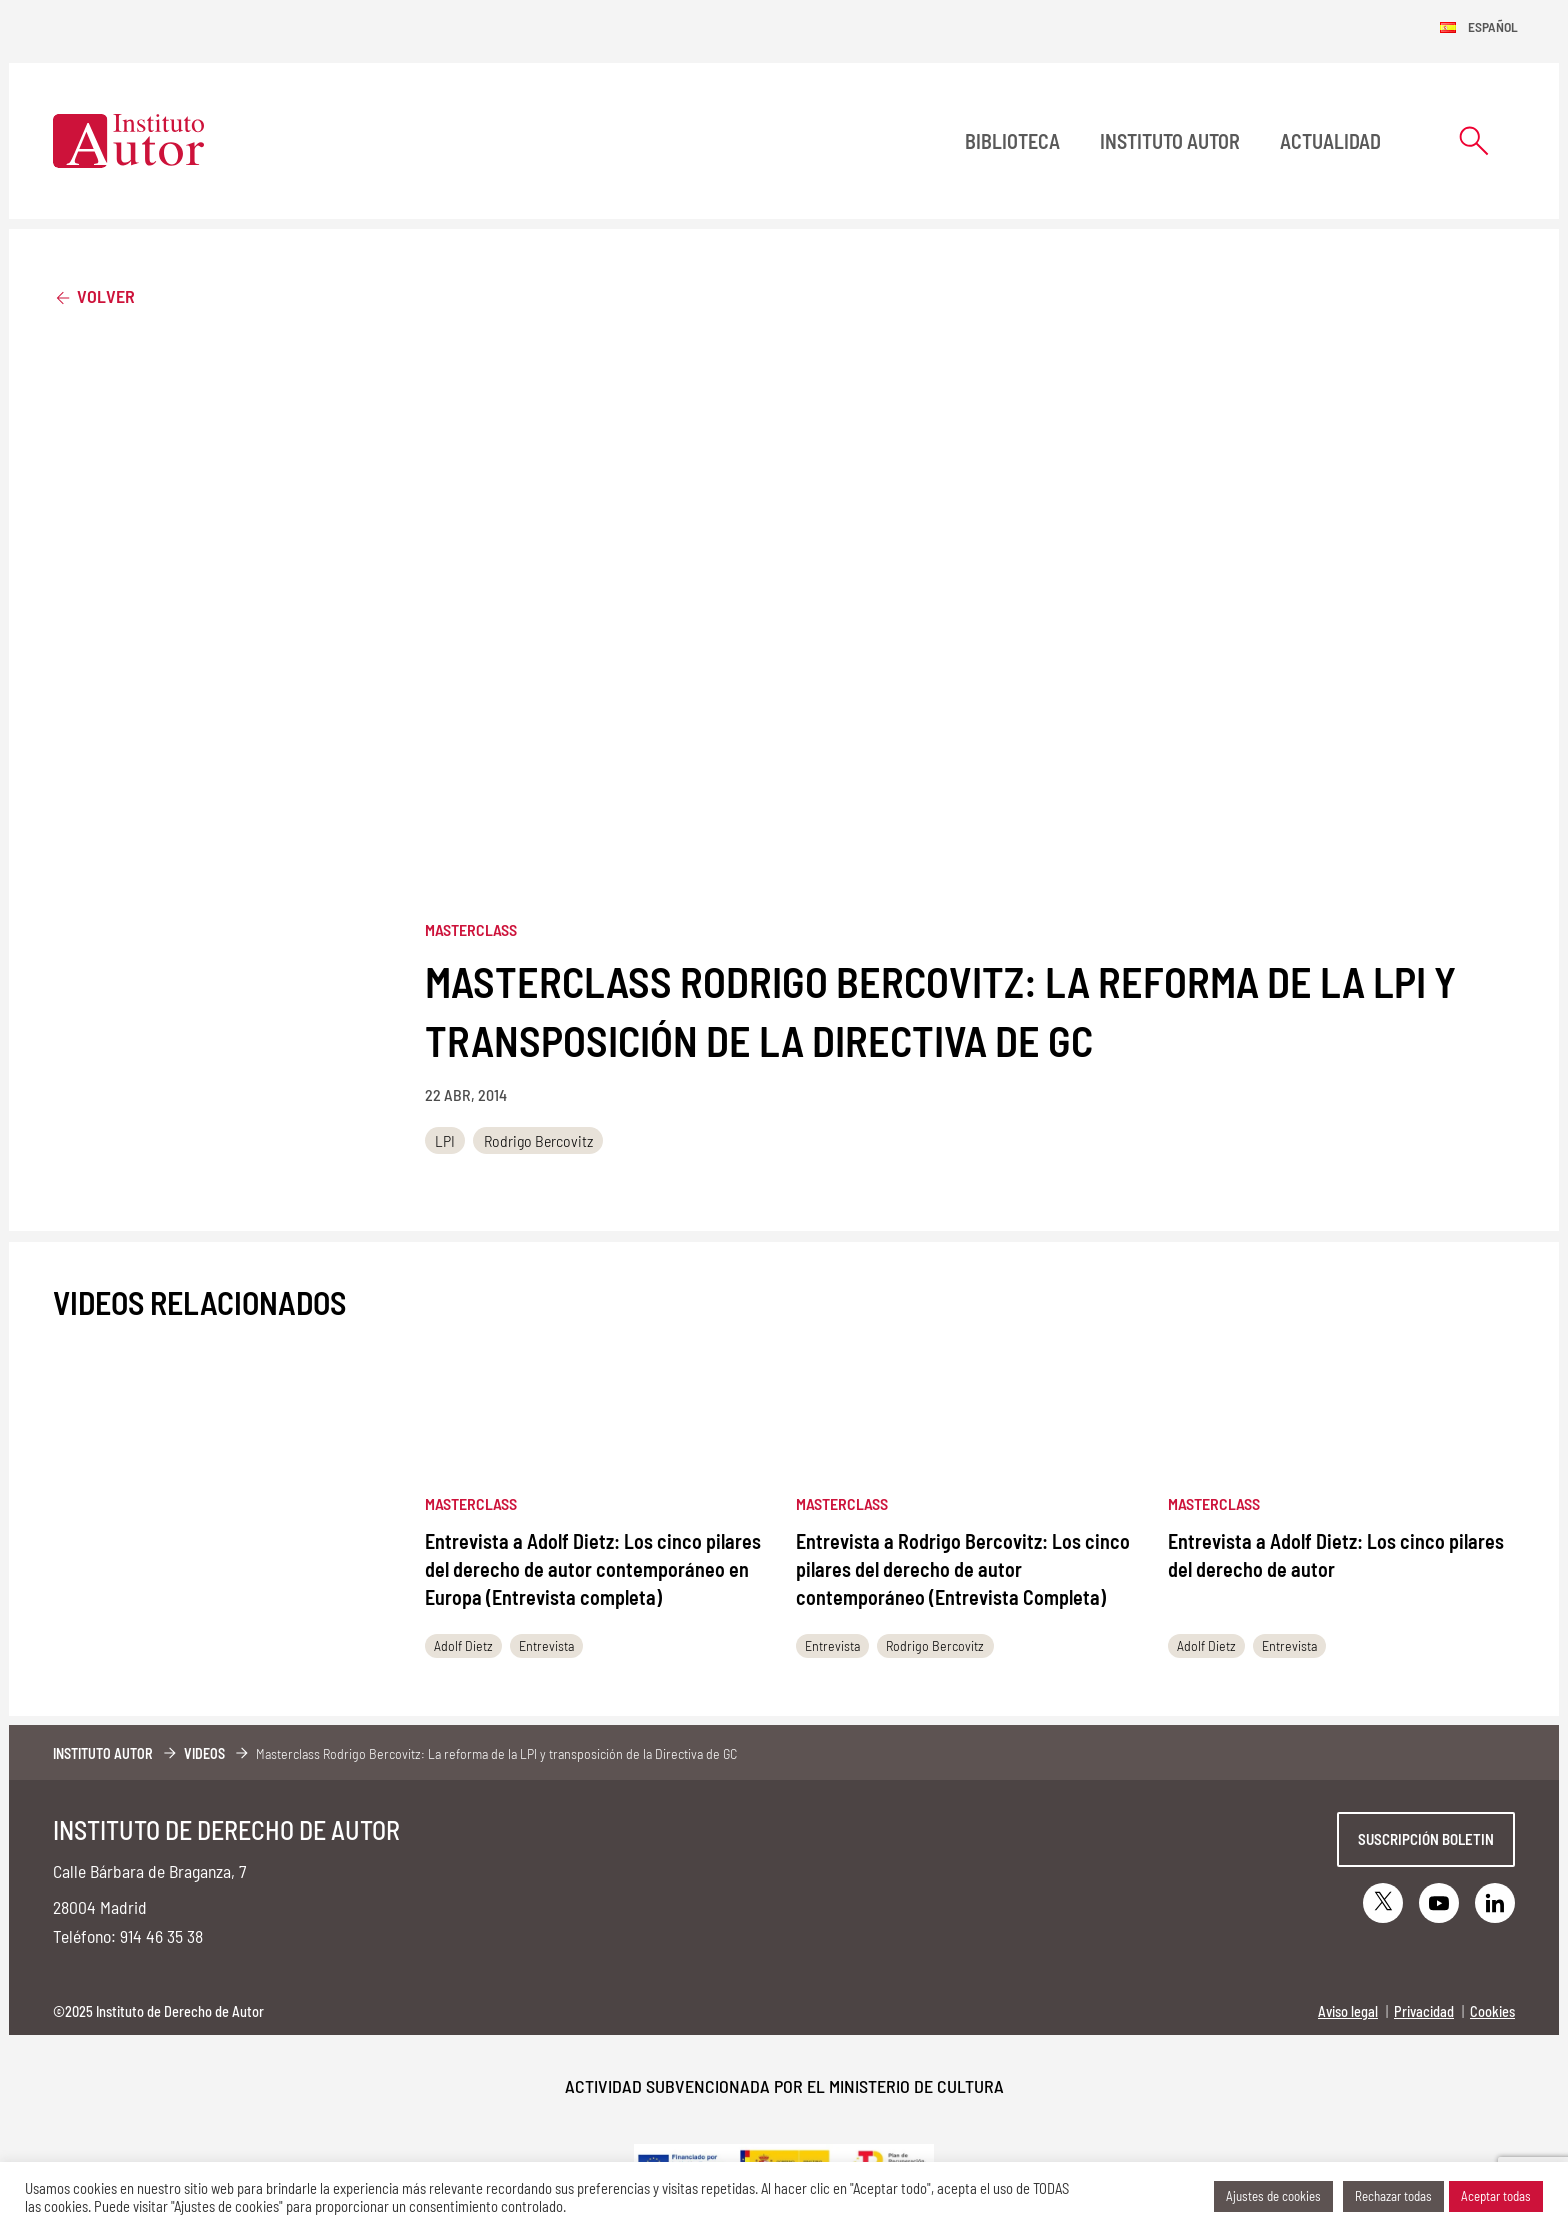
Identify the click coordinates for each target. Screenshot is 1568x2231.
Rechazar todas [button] (1393, 2196)
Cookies (1492, 2011)
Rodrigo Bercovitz (538, 1140)
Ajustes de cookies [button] (1273, 2196)
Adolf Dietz (463, 1645)
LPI (445, 1140)
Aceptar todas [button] (1496, 2196)
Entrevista (546, 1645)
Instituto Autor (1170, 141)
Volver (94, 295)
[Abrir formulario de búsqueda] (1474, 140)
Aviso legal (1348, 2011)
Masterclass (471, 929)
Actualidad (1330, 141)
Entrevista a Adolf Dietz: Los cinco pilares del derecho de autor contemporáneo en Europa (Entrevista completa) (593, 1569)
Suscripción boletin (1426, 1839)
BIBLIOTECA (1012, 141)
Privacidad (1424, 2011)
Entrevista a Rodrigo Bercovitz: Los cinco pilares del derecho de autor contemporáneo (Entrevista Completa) (963, 1569)
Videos (204, 1753)
